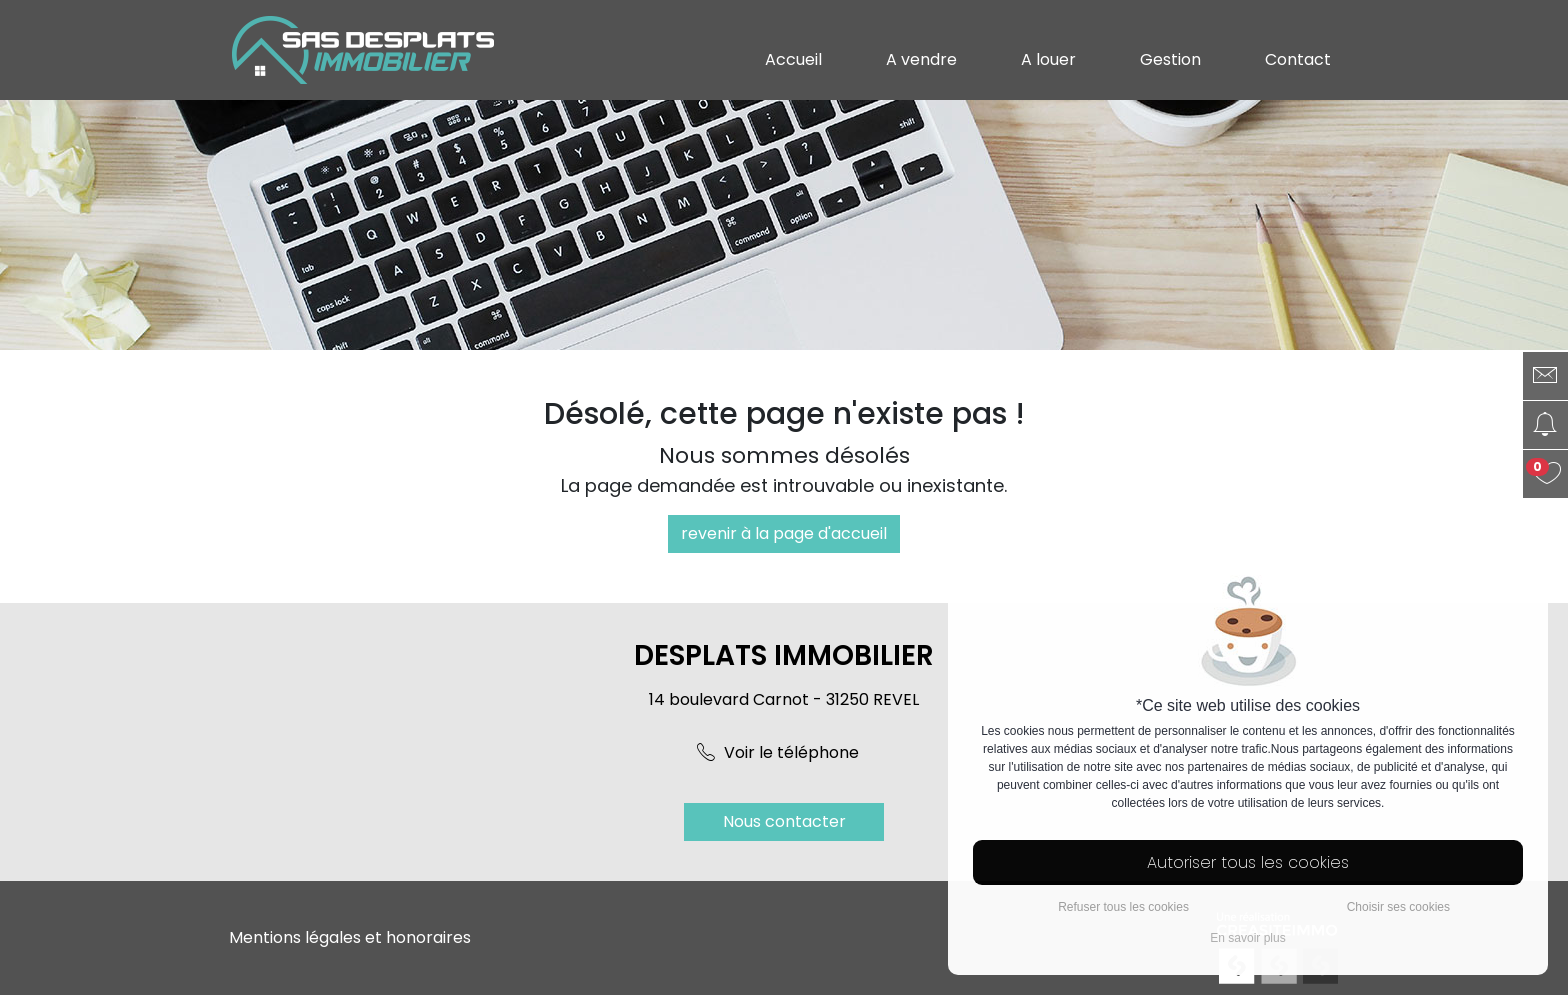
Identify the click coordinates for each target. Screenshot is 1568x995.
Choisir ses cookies (1398, 907)
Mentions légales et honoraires (350, 937)
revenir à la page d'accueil (784, 533)
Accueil (793, 59)
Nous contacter (784, 821)
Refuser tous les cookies (1123, 907)
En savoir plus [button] (1247, 938)
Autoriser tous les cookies (1248, 862)
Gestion (1170, 59)
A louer (1048, 59)
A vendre (921, 59)
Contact (1298, 59)
